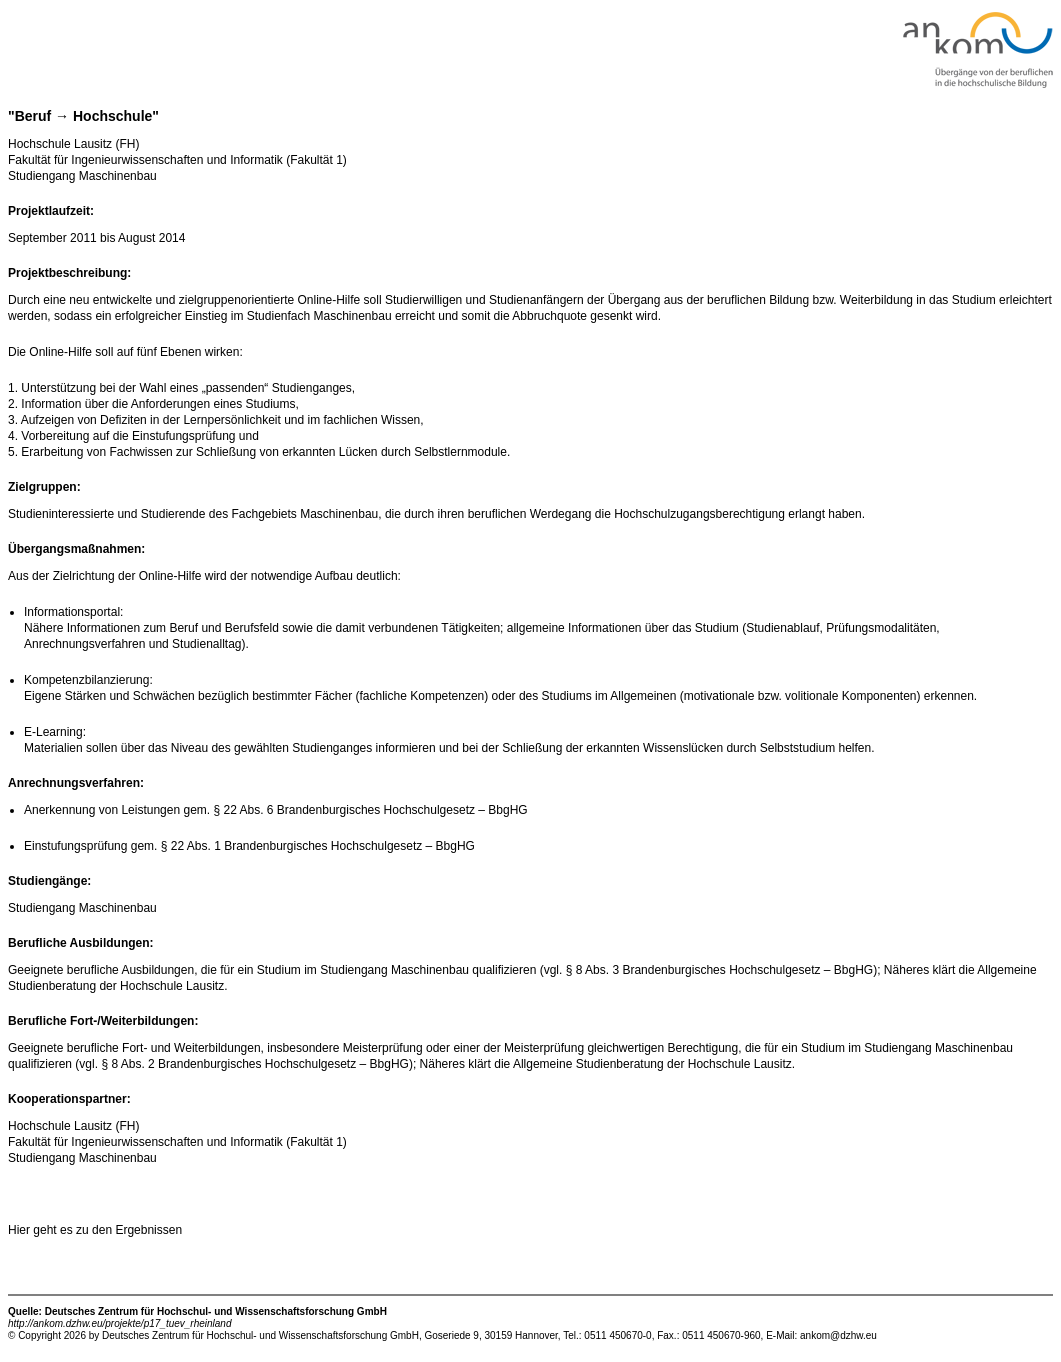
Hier (20, 1230)
